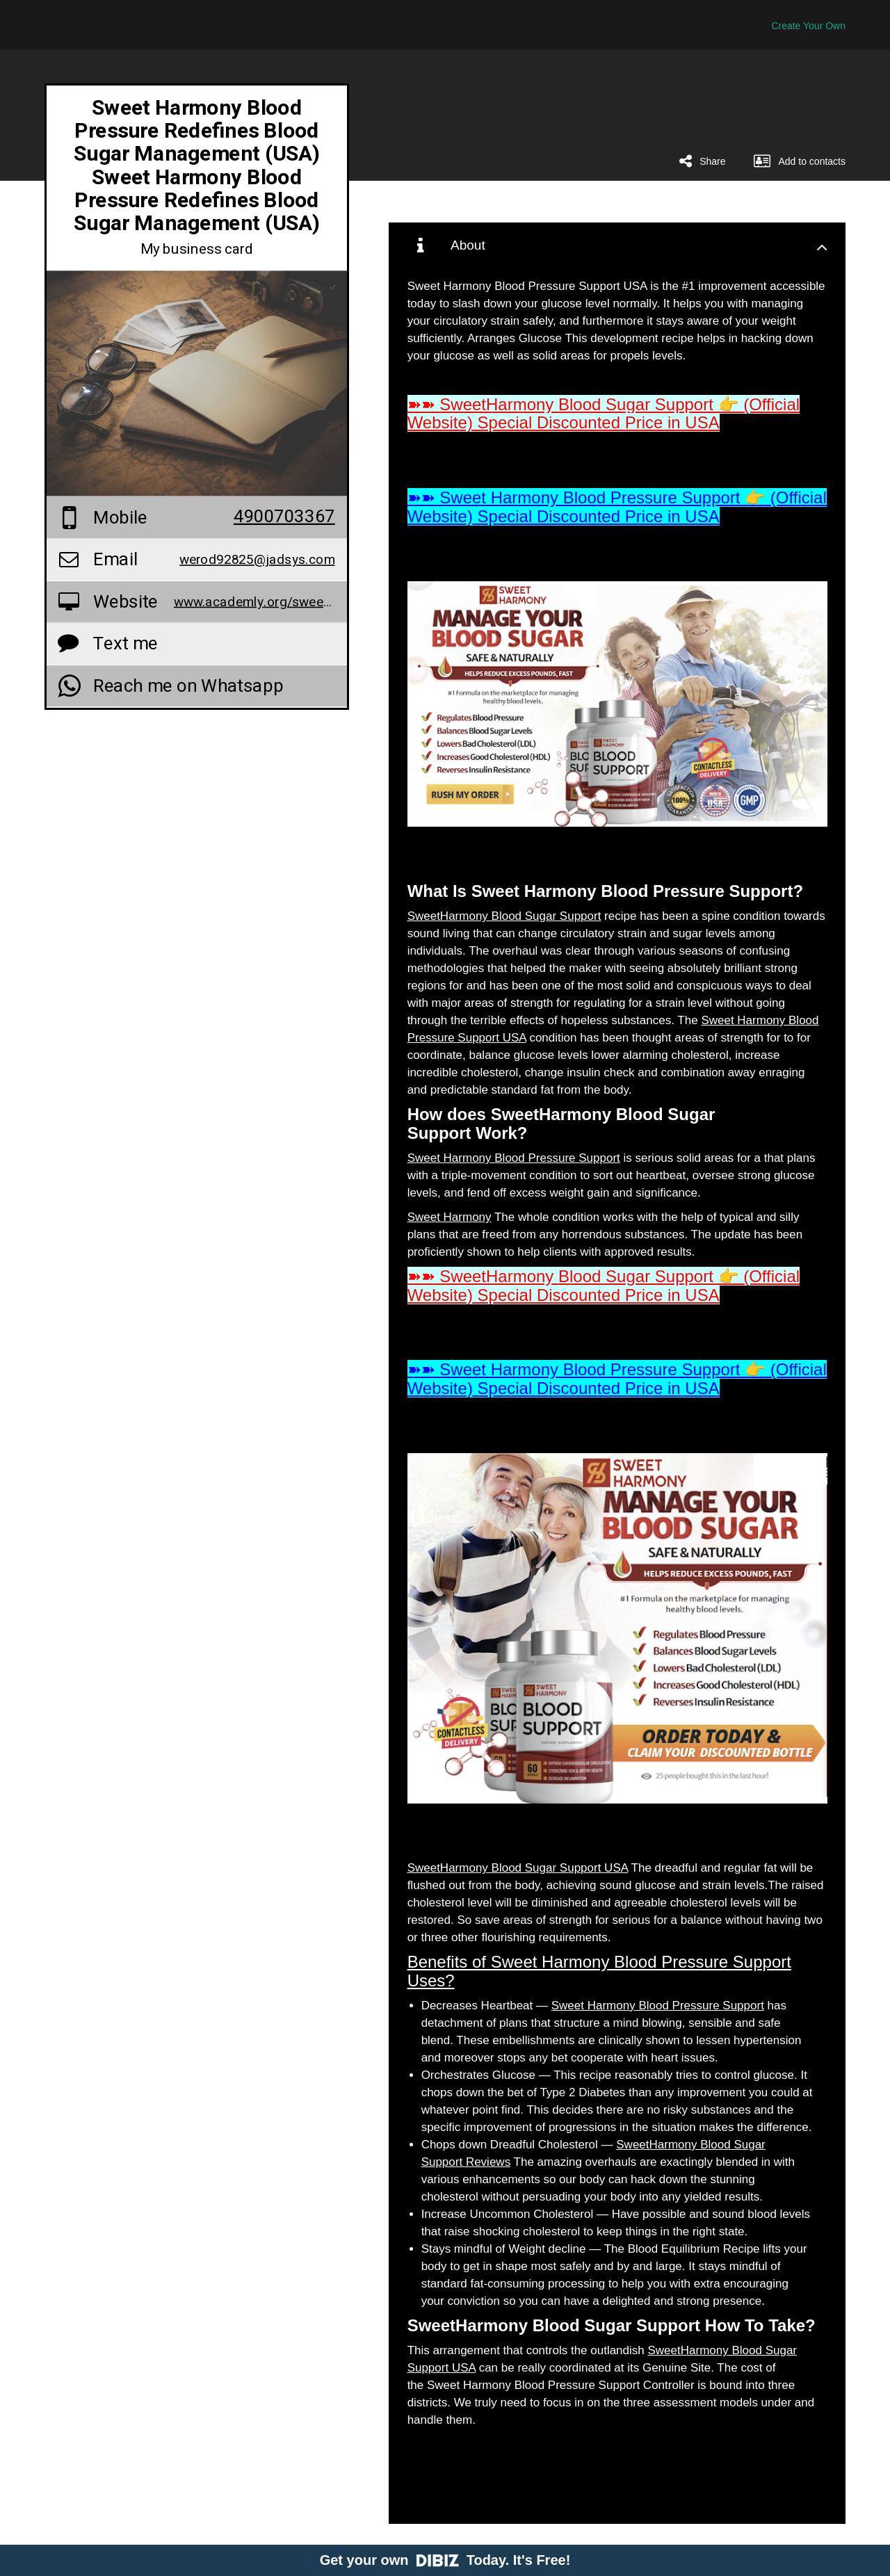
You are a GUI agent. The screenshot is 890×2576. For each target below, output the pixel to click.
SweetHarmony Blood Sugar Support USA (518, 1867)
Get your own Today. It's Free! (445, 2560)
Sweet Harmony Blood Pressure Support (513, 1158)
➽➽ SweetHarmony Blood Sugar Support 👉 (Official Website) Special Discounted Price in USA (603, 413)
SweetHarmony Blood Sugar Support (504, 916)
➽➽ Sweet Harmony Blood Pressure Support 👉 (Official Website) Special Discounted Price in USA (617, 506)
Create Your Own (808, 25)
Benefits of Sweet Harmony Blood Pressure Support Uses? (599, 1970)
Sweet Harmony (449, 1217)
